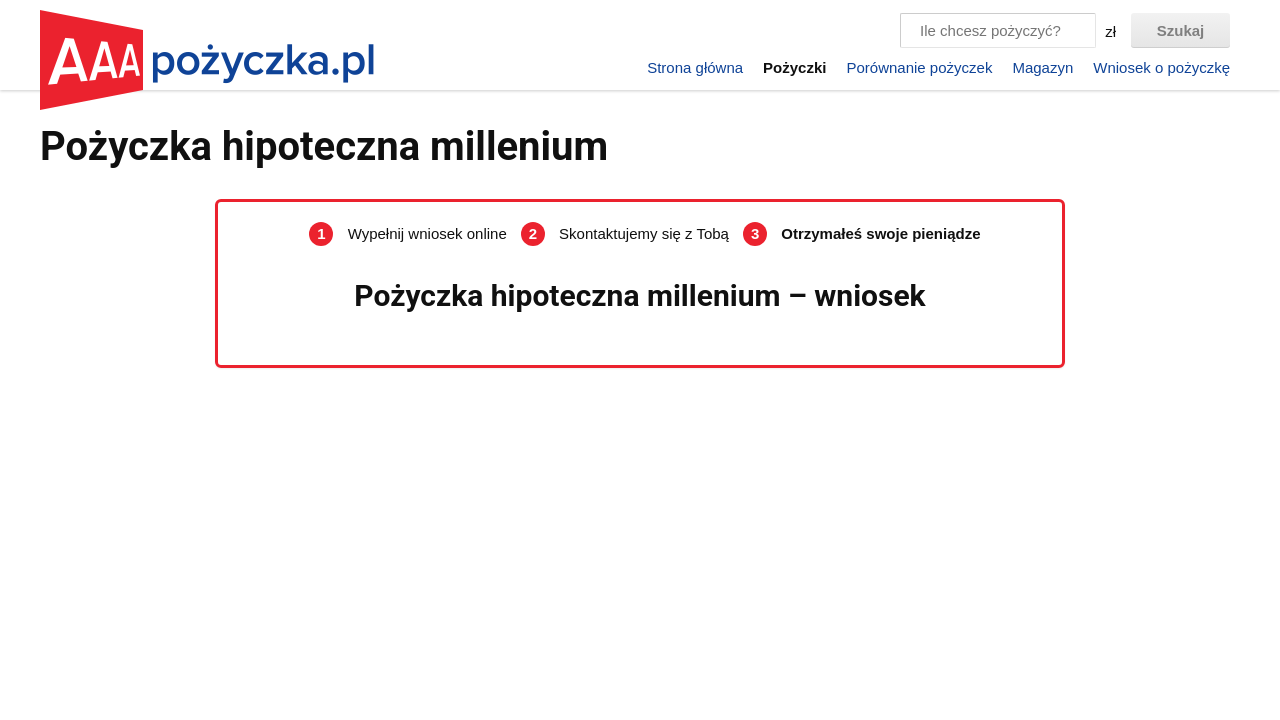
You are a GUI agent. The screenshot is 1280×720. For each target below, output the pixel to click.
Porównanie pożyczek (919, 67)
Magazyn (1042, 67)
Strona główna (695, 67)
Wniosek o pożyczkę (1161, 67)
